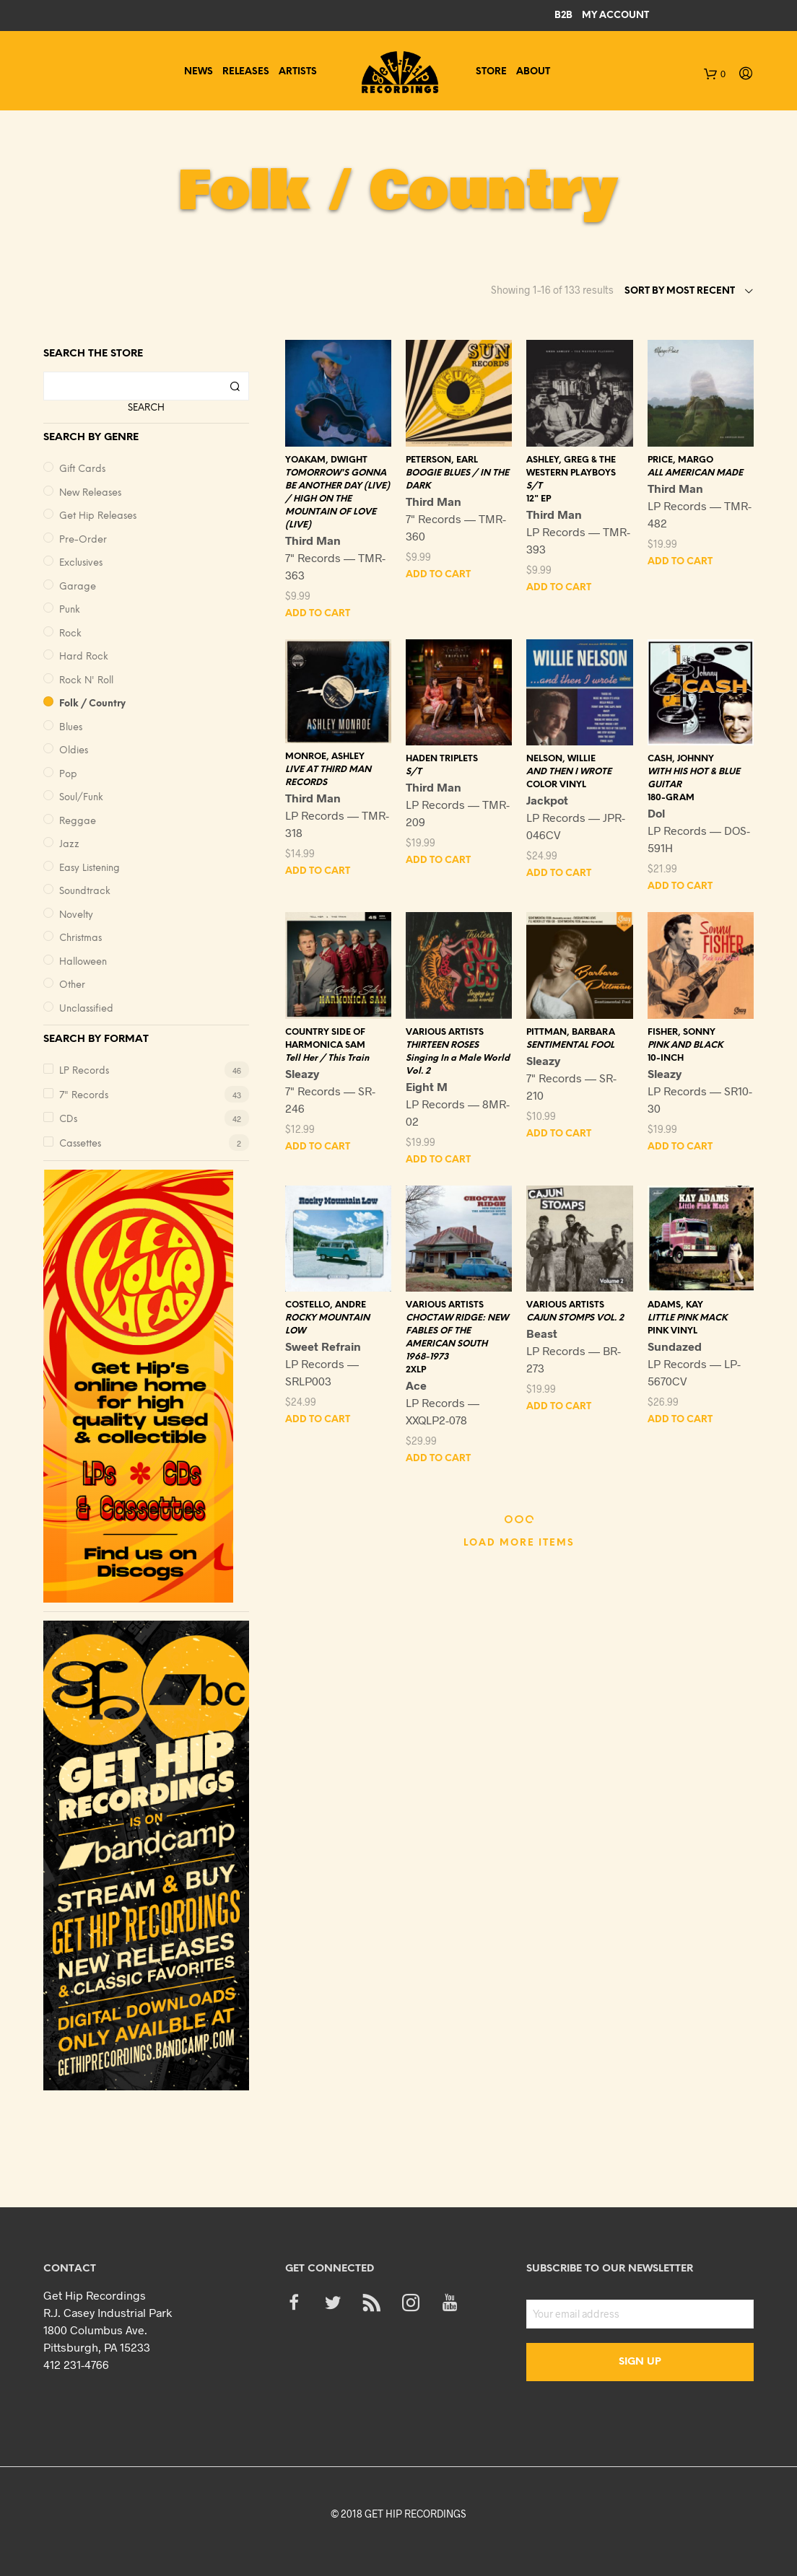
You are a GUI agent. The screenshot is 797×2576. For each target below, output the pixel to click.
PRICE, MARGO (680, 460)
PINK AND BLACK (685, 1045)
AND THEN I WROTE (568, 771)
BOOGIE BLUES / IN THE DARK (457, 479)
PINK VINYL (672, 1331)
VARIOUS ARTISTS (445, 1032)
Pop (68, 774)
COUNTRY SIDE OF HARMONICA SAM (325, 1039)
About (533, 71)
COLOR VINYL (556, 784)
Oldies (73, 750)
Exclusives (81, 563)
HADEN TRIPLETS (442, 758)
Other (72, 985)
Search (146, 408)
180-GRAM (671, 797)
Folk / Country (92, 704)
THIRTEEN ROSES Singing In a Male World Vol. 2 (458, 1058)
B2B (563, 15)
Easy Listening (89, 868)
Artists (298, 71)
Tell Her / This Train (327, 1058)
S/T (534, 486)
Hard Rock (83, 657)
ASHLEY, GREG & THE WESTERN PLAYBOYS (571, 466)
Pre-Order (83, 540)
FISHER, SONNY (681, 1032)
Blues (70, 727)
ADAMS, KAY (675, 1305)
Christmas (80, 938)
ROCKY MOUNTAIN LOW (327, 1324)
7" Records (83, 1095)
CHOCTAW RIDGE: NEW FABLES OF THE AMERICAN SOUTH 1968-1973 (457, 1337)
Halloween (83, 962)
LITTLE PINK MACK (687, 1318)
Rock (70, 634)
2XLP (416, 1370)
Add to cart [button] (317, 613)
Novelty (76, 915)
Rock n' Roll (86, 680)
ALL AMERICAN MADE (695, 473)
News (198, 71)
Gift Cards (82, 469)
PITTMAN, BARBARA (570, 1032)
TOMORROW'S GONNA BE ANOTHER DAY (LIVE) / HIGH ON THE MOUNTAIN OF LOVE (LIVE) (337, 499)
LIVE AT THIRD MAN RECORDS (328, 776)
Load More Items (519, 1543)
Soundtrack (84, 891)
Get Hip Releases (97, 516)
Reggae (77, 821)
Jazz (69, 844)
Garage (77, 587)
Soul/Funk (81, 797)
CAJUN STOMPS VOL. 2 (575, 1318)
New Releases (90, 493)
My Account (615, 15)
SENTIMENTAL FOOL (570, 1045)
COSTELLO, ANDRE (325, 1305)
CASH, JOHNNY (681, 758)
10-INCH (666, 1058)
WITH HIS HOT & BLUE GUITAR (694, 778)
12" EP (538, 499)
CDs (68, 1119)
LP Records (84, 1071)
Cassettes (80, 1144)
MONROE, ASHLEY (325, 756)
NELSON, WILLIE (561, 758)
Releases (245, 71)
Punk (69, 610)
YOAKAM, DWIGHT (326, 460)
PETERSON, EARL (442, 460)
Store (491, 71)
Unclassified (86, 1009)
